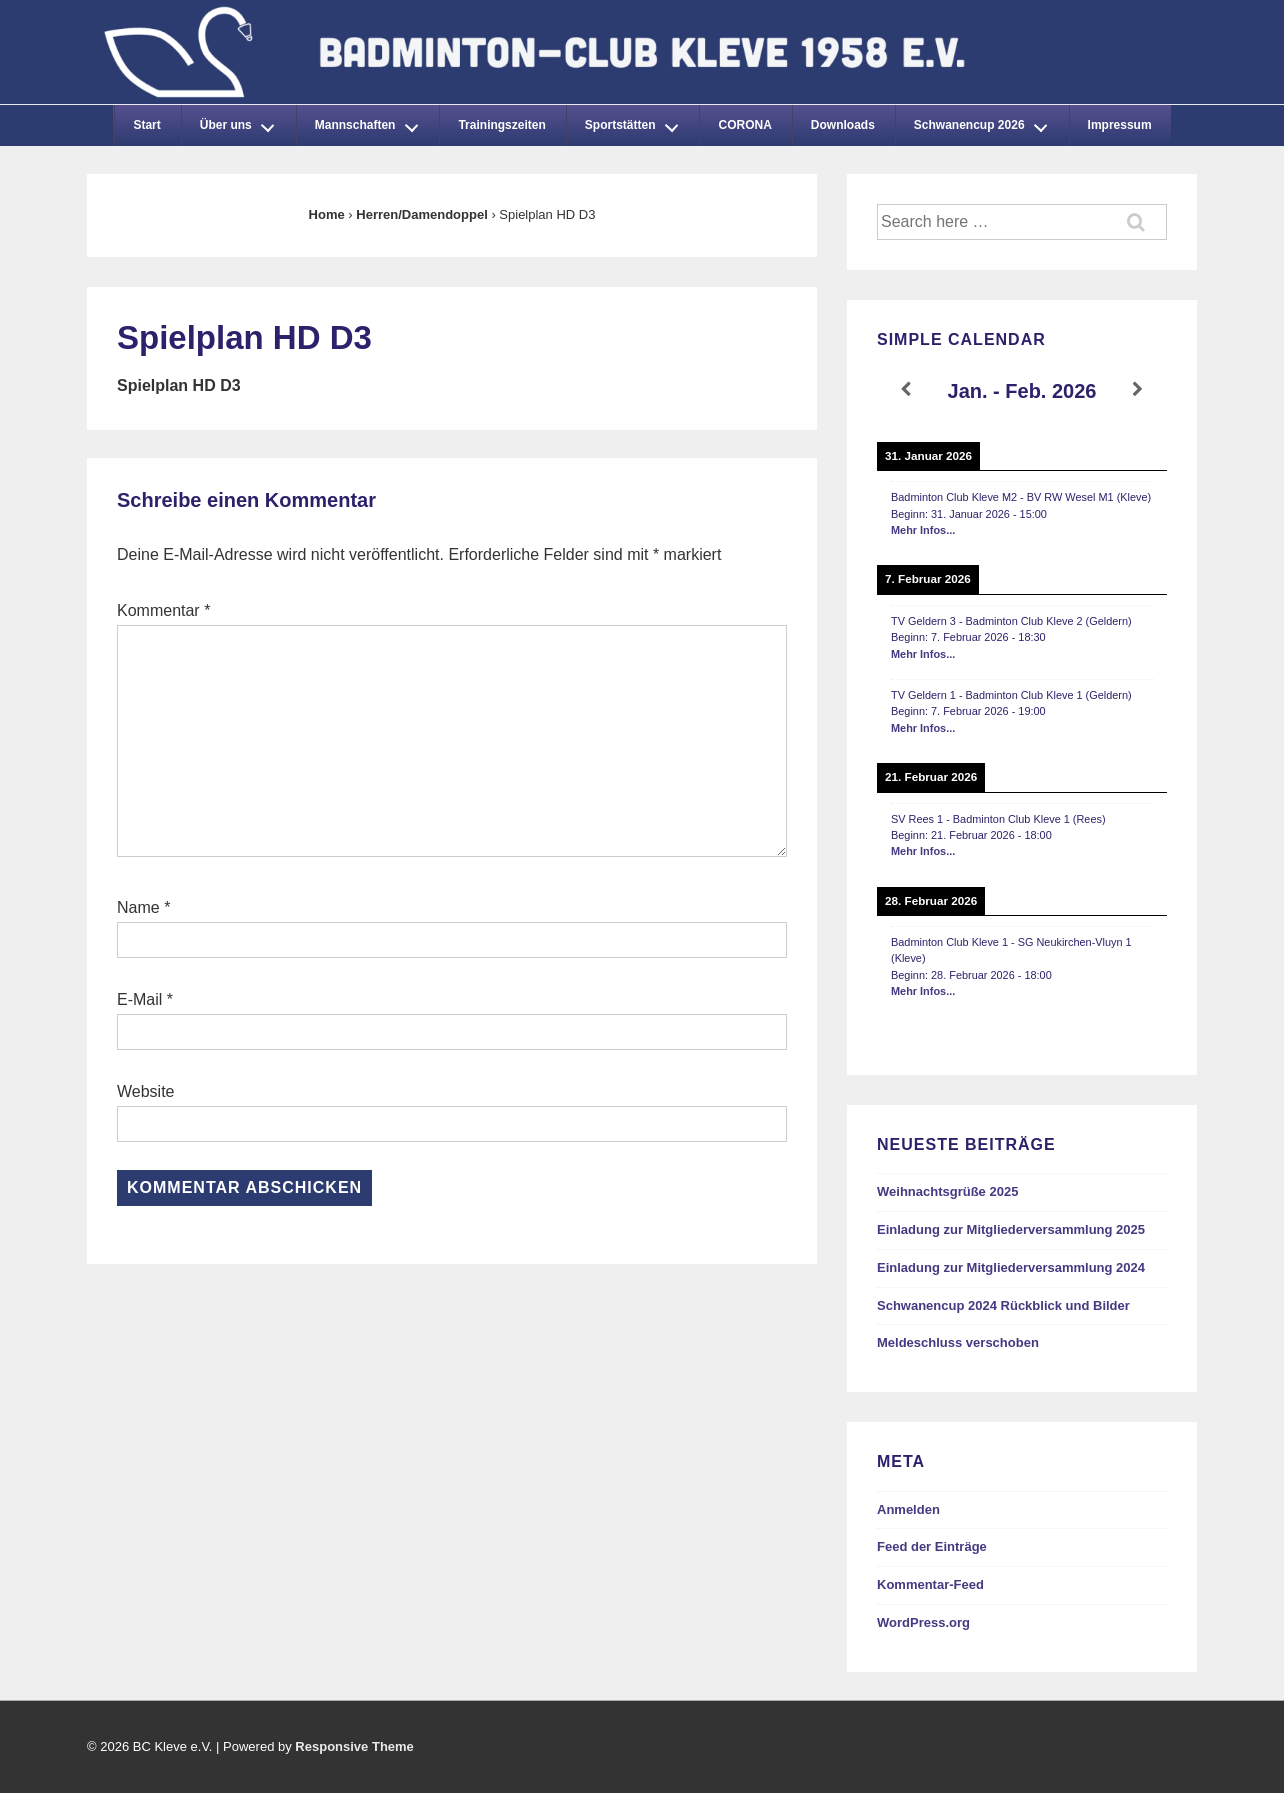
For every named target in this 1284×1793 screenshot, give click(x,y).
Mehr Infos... (923, 530)
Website (146, 1091)
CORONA (744, 125)
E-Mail (139, 999)
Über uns (243, 122)
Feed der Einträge (932, 1546)
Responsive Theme (354, 1746)
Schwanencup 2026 (986, 122)
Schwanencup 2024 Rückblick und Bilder (1003, 1305)
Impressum (1120, 125)
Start (146, 125)
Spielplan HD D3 (179, 385)
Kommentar (163, 610)
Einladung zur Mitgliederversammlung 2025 (1011, 1229)
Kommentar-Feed (930, 1584)
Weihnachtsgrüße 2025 (947, 1191)
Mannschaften (372, 122)
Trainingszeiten (501, 125)
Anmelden (908, 1509)
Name (138, 907)
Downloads (843, 125)
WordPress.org (923, 1622)
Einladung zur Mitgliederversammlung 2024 (1011, 1267)
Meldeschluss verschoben (958, 1342)
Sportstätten (637, 122)
